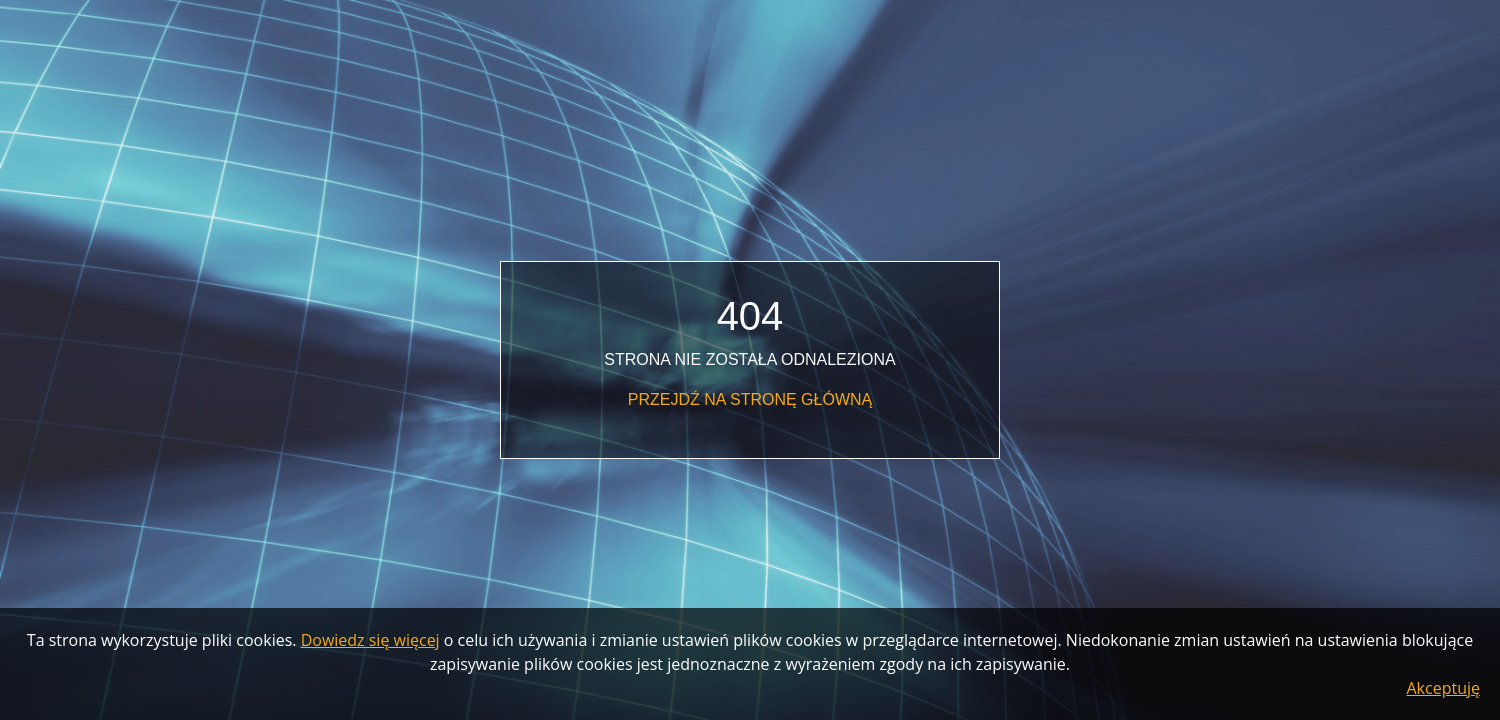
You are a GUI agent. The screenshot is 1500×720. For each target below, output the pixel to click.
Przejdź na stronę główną (750, 399)
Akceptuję (1444, 688)
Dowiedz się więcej (370, 640)
